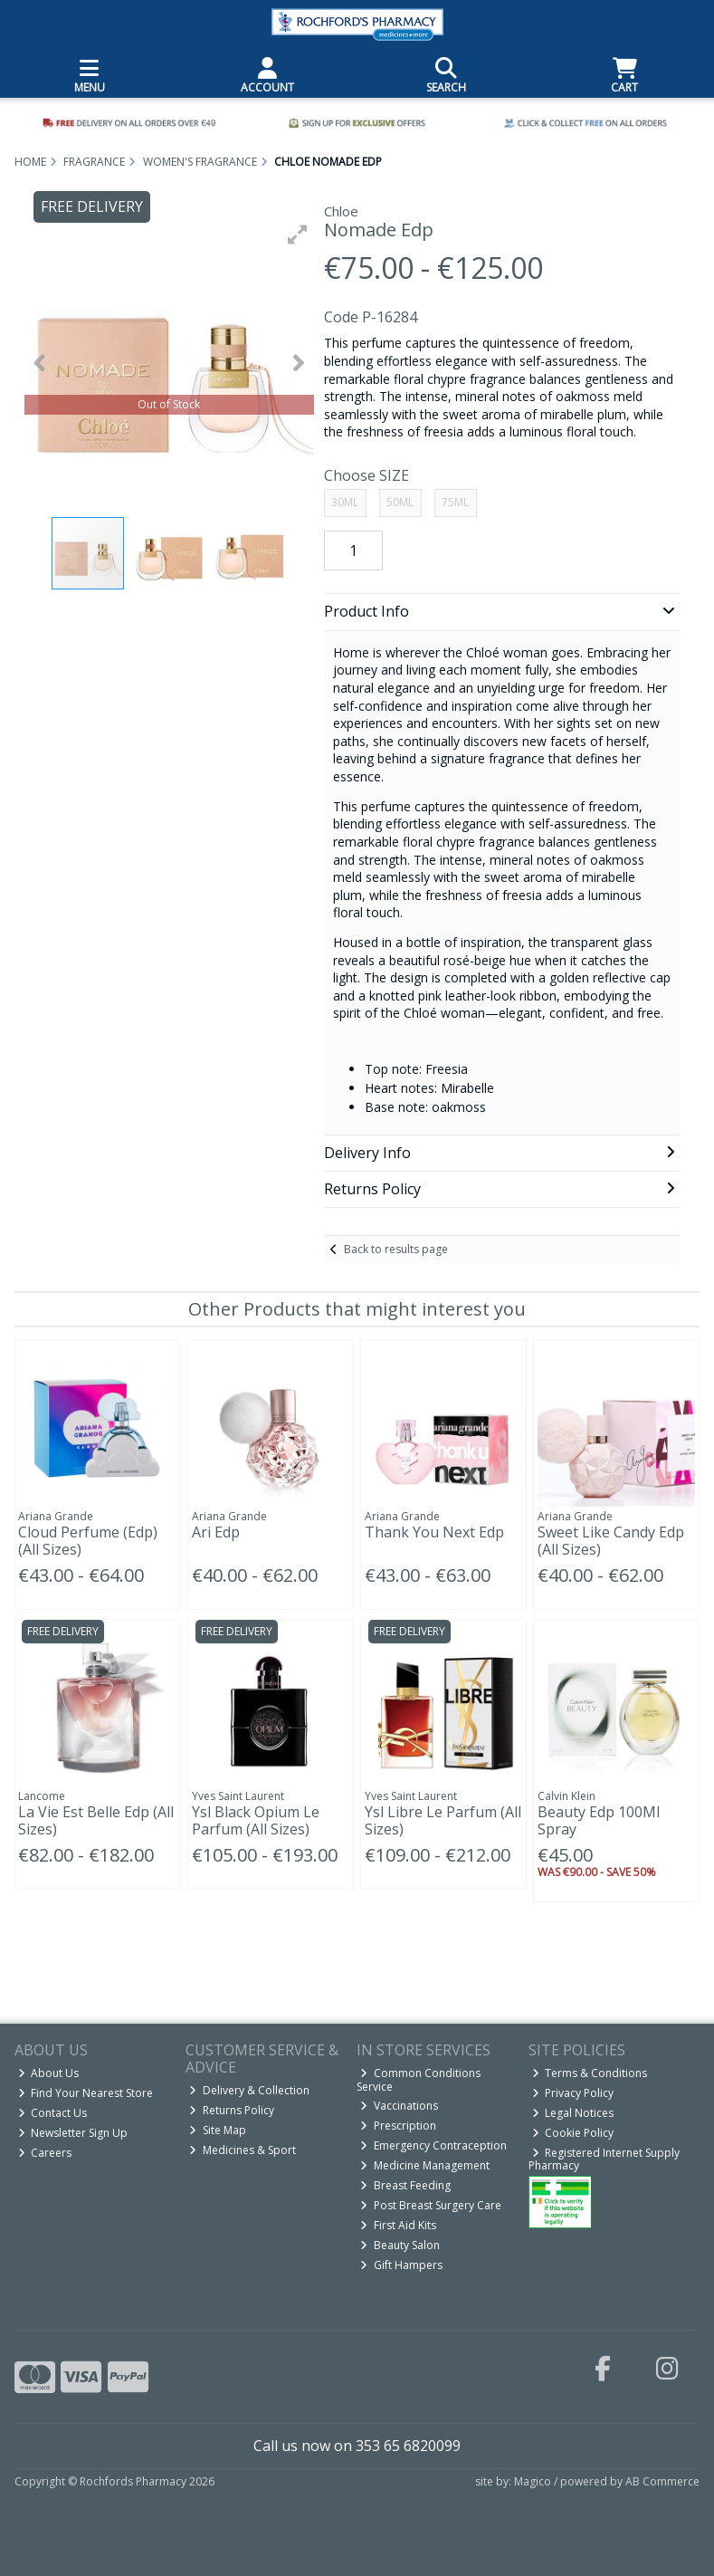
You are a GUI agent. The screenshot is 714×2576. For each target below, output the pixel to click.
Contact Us (53, 2113)
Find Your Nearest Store (86, 2093)
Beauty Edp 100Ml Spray (599, 1820)
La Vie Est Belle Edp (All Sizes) (96, 1820)
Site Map (217, 2130)
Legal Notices (573, 2113)
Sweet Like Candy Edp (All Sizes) (611, 1540)
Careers (45, 2152)
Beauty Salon (400, 2245)
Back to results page (396, 1249)
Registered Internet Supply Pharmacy (604, 2159)
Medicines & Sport (242, 2150)
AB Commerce (662, 2481)
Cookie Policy (573, 2132)
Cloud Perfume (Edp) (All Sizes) (87, 1540)
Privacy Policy (573, 2093)
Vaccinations (399, 2105)
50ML (400, 502)
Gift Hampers (401, 2265)
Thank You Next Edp (434, 1532)
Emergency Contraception (433, 2145)
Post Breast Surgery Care (430, 2205)
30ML (344, 502)
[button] (297, 234)
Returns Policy (231, 2110)
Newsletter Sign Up (73, 2132)
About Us (49, 2073)
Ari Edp (216, 1532)
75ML (455, 502)
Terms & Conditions (590, 2073)
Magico (532, 2481)
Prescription (398, 2125)
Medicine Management (425, 2165)
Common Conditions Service (419, 2079)
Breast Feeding (405, 2185)
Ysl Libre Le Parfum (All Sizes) (443, 1820)
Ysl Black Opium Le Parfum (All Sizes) (255, 1820)
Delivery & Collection (249, 2090)
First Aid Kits (398, 2225)
